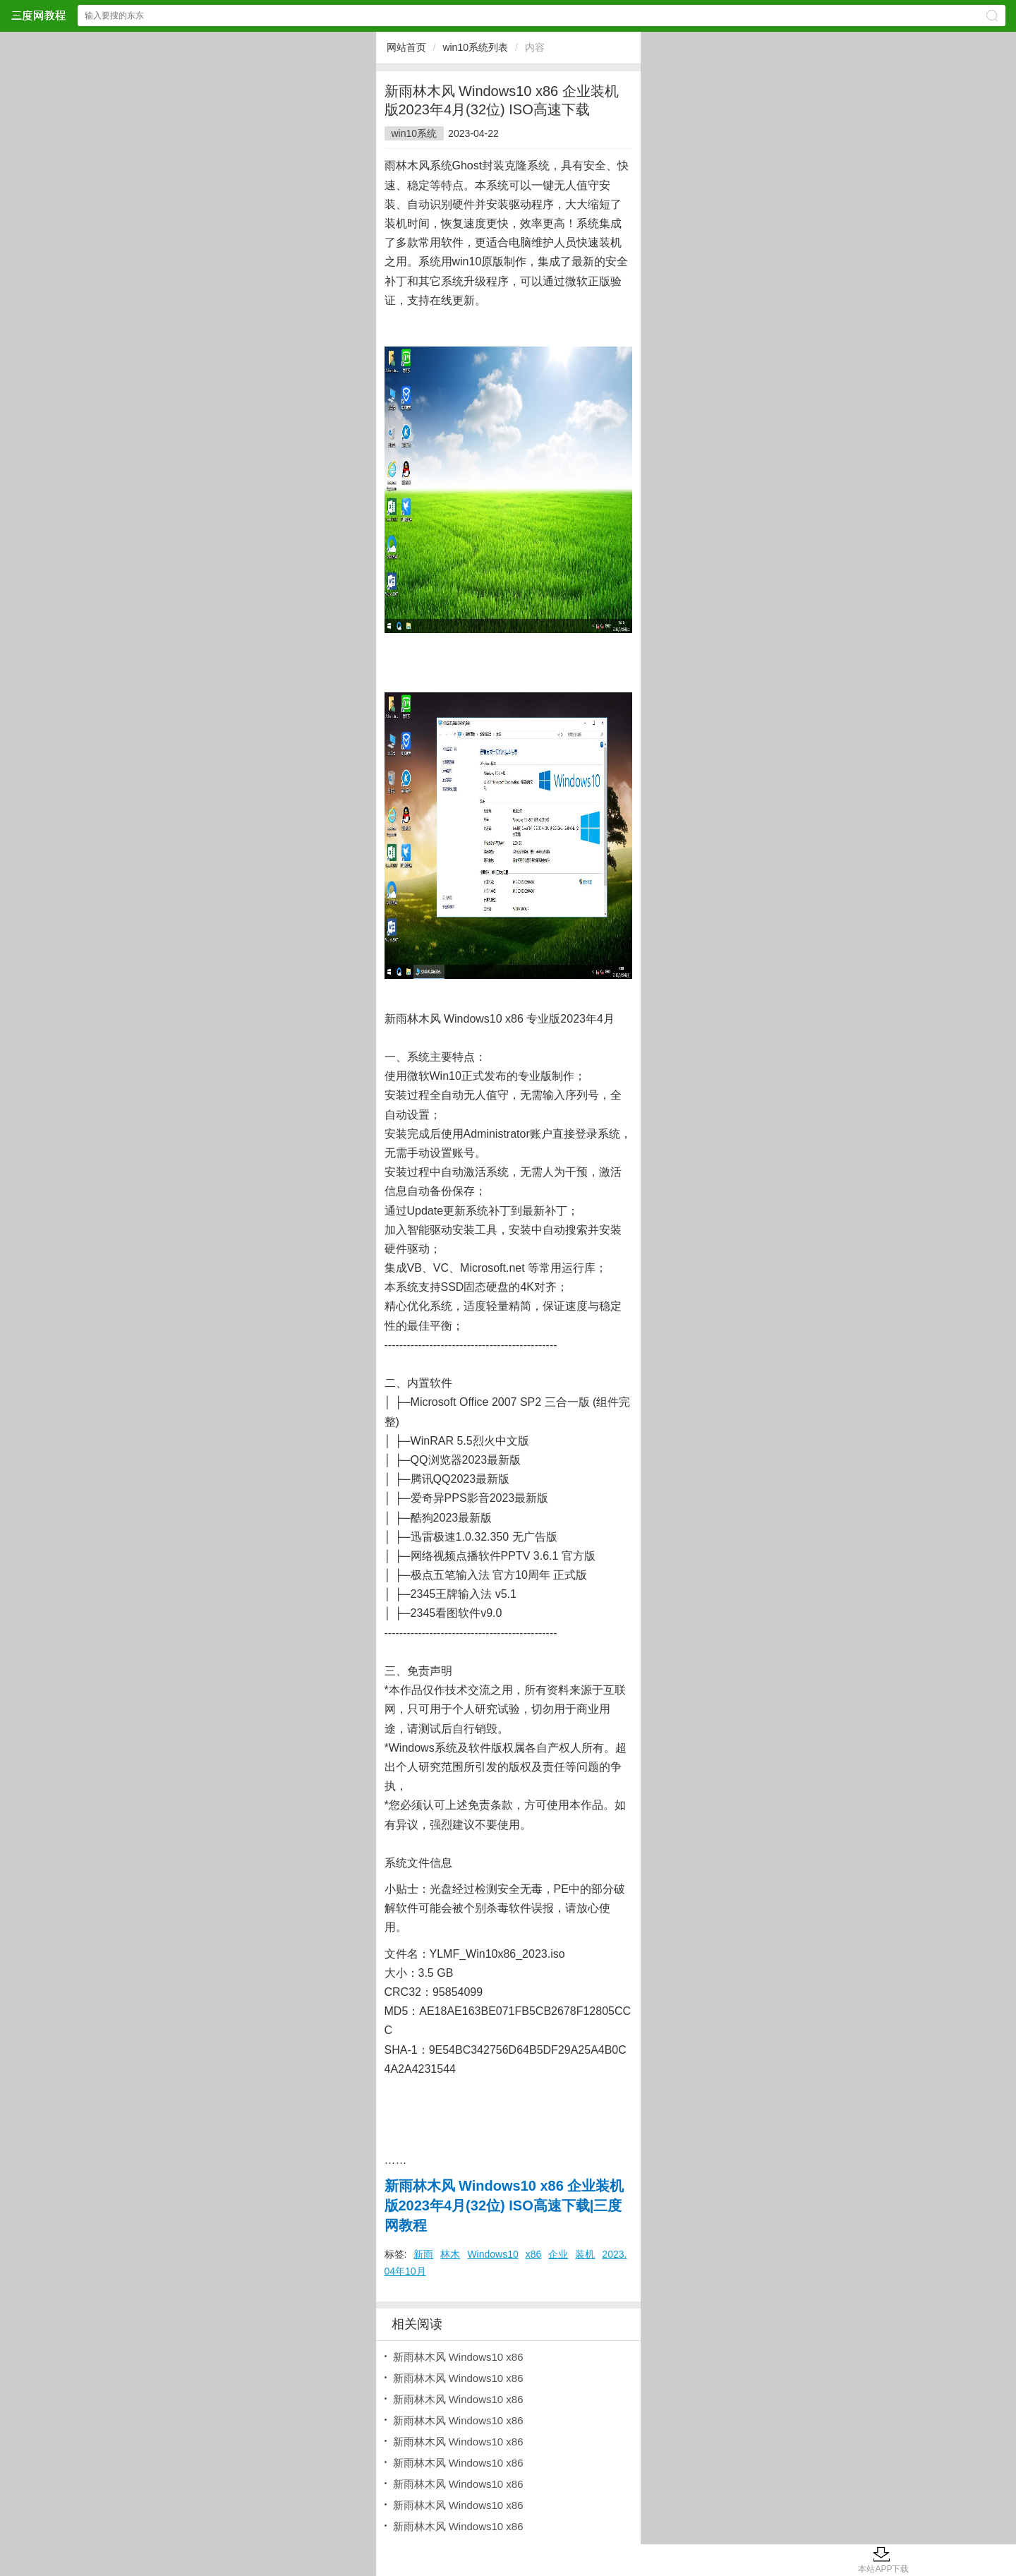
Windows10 (492, 2254)
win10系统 (414, 133)
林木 (450, 2254)
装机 (585, 2254)
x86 (534, 2254)
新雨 (423, 2254)
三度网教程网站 (38, 15)
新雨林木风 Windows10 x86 (458, 2357)
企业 (558, 2254)
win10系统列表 (475, 47)
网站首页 (406, 47)
